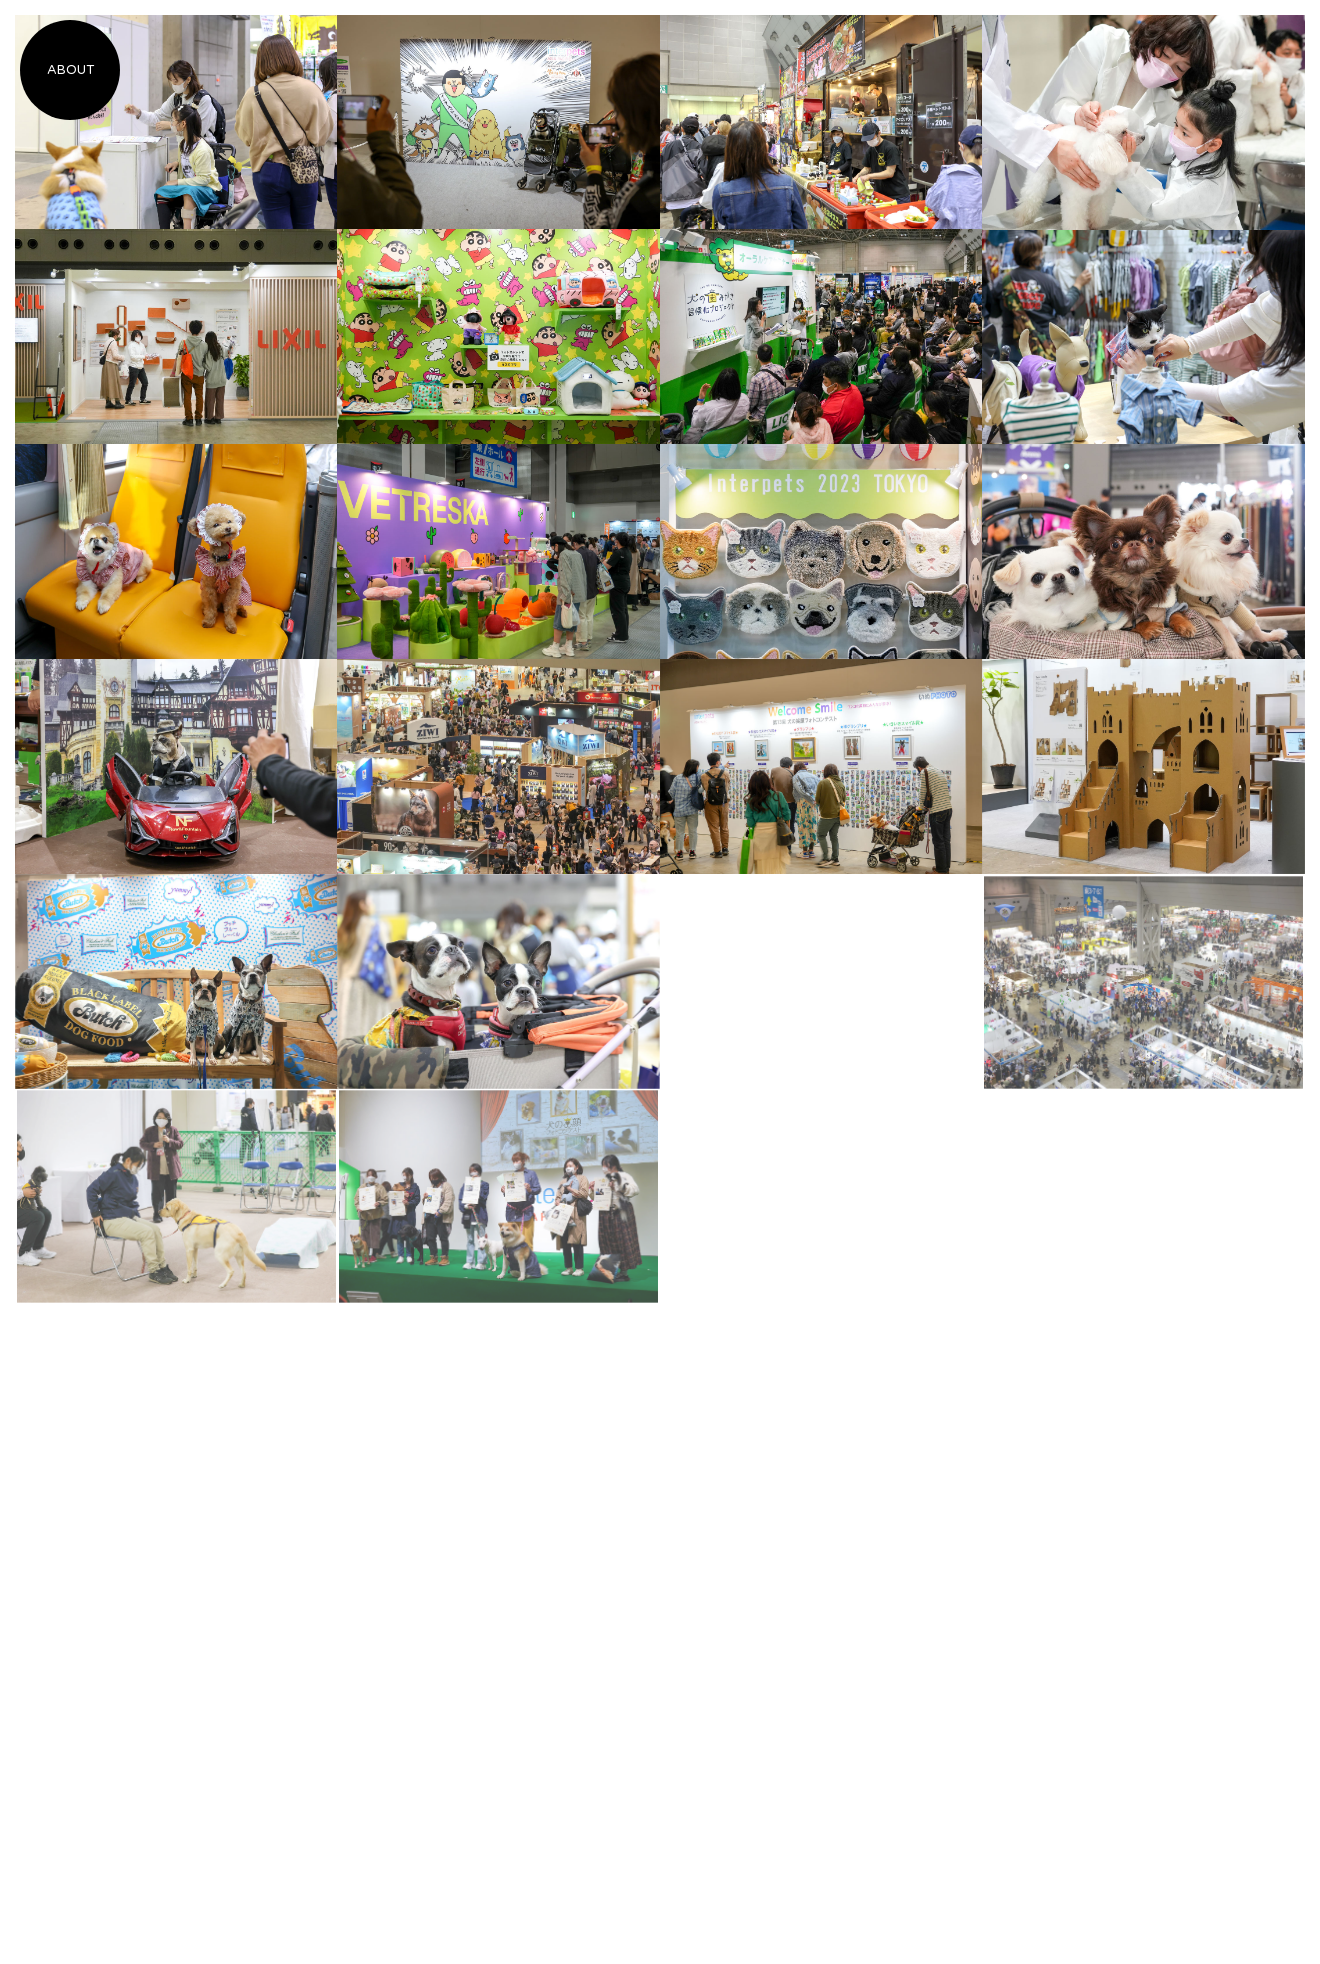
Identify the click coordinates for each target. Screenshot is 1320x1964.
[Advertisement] (821, 1000)
